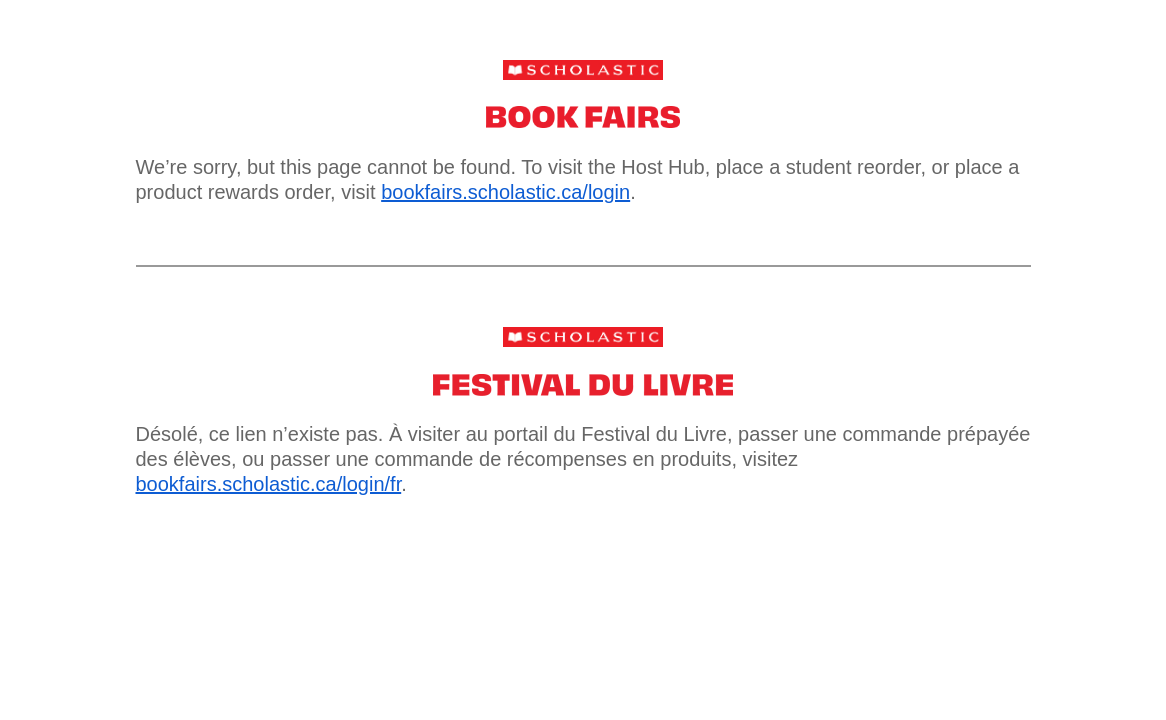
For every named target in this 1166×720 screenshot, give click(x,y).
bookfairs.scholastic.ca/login (505, 192)
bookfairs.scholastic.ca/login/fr (269, 484)
